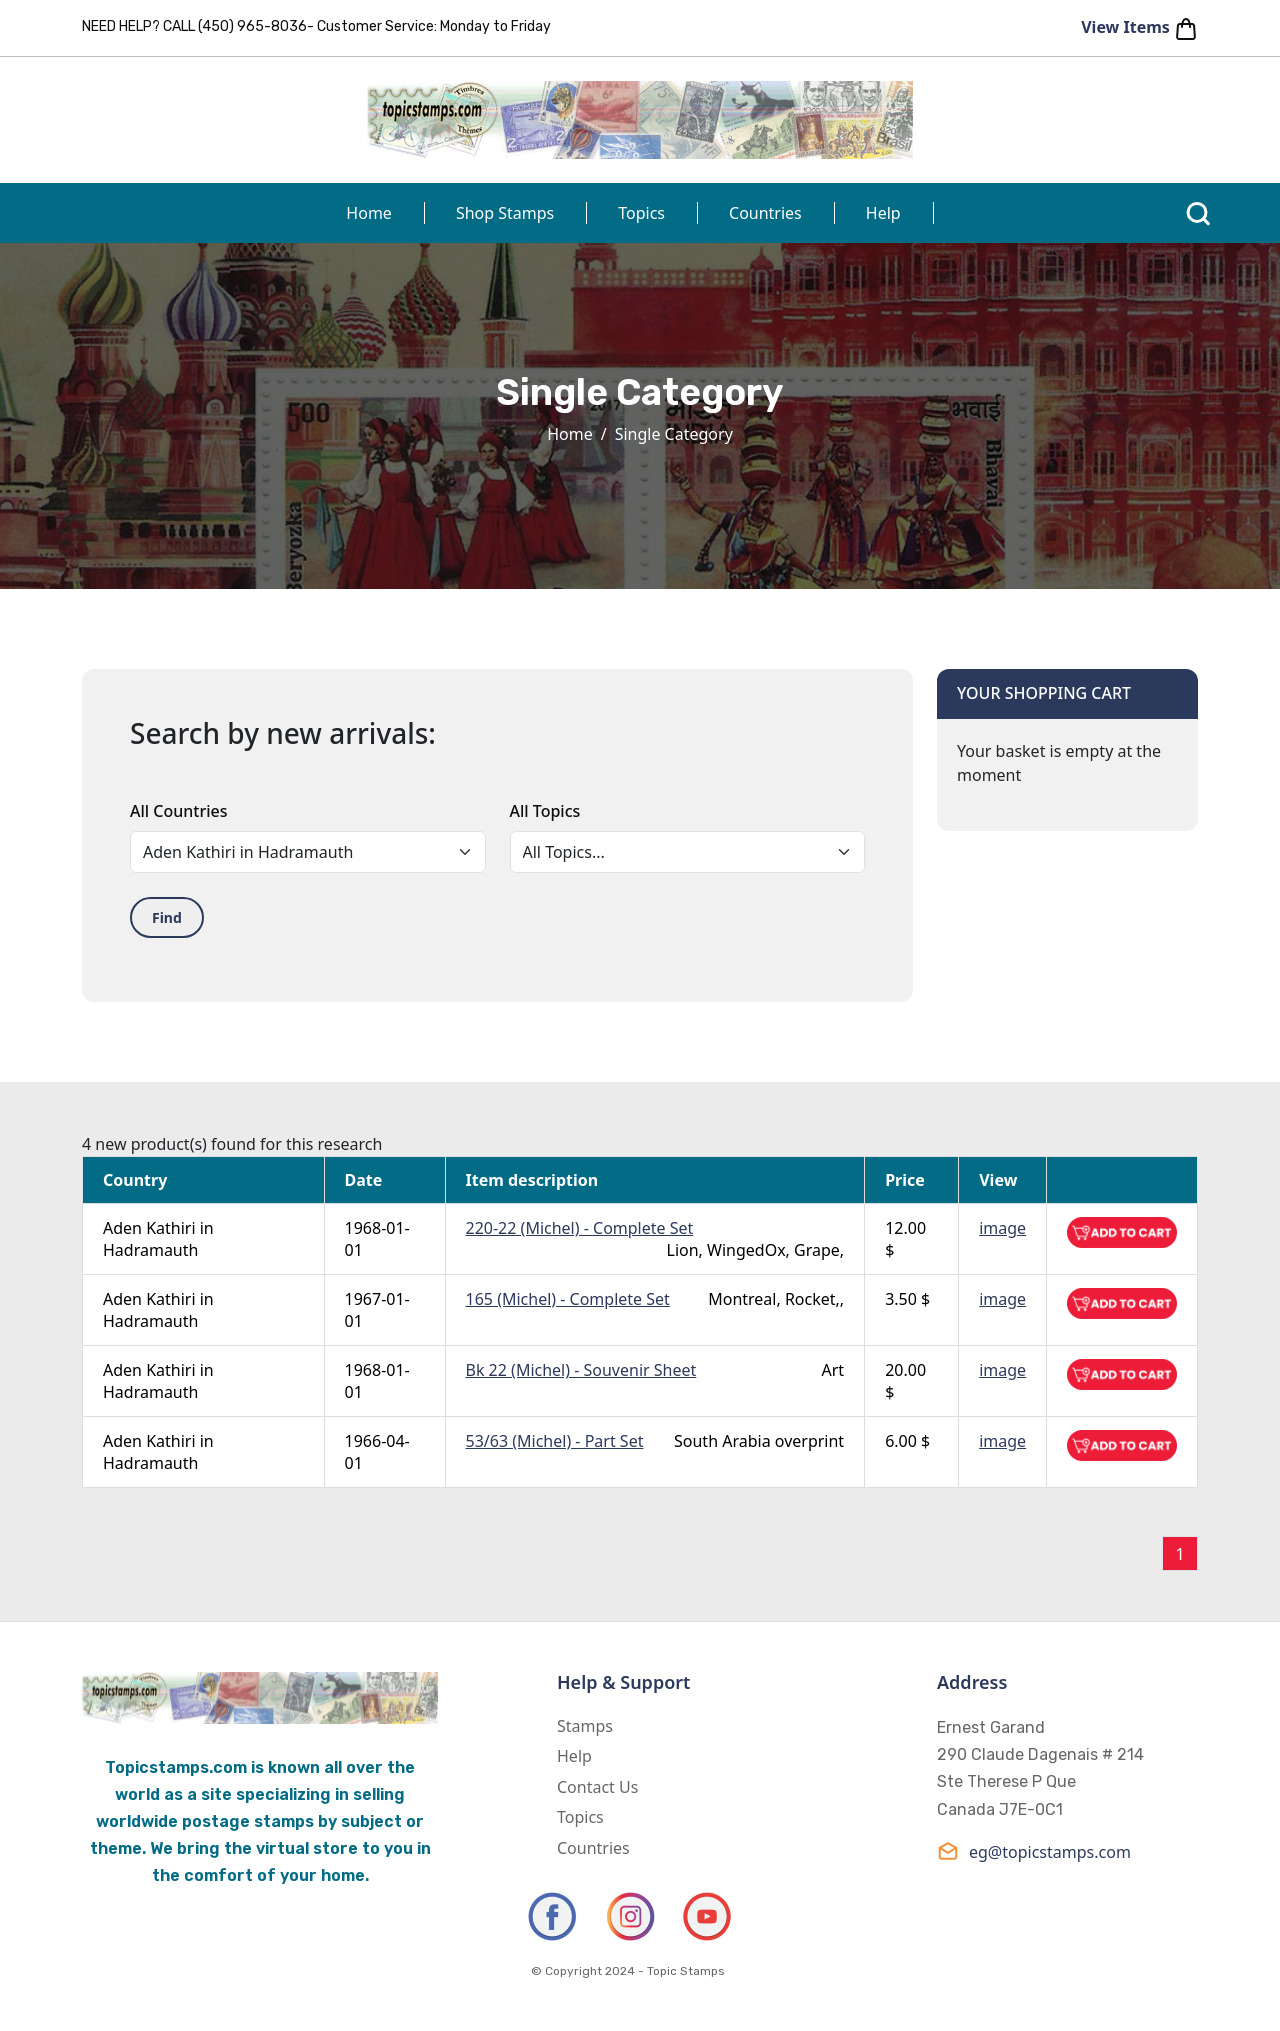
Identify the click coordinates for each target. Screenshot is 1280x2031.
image (1002, 1228)
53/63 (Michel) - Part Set (555, 1441)
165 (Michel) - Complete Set (568, 1299)
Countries (765, 213)
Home (369, 213)
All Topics (545, 811)
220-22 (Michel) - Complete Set (580, 1228)
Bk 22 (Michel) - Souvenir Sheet (581, 1370)
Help (883, 213)
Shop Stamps (505, 213)
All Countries (178, 811)
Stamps (585, 1726)
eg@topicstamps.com (1034, 1851)
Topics (641, 213)
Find (167, 917)
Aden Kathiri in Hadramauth (158, 1239)
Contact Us (597, 1787)
